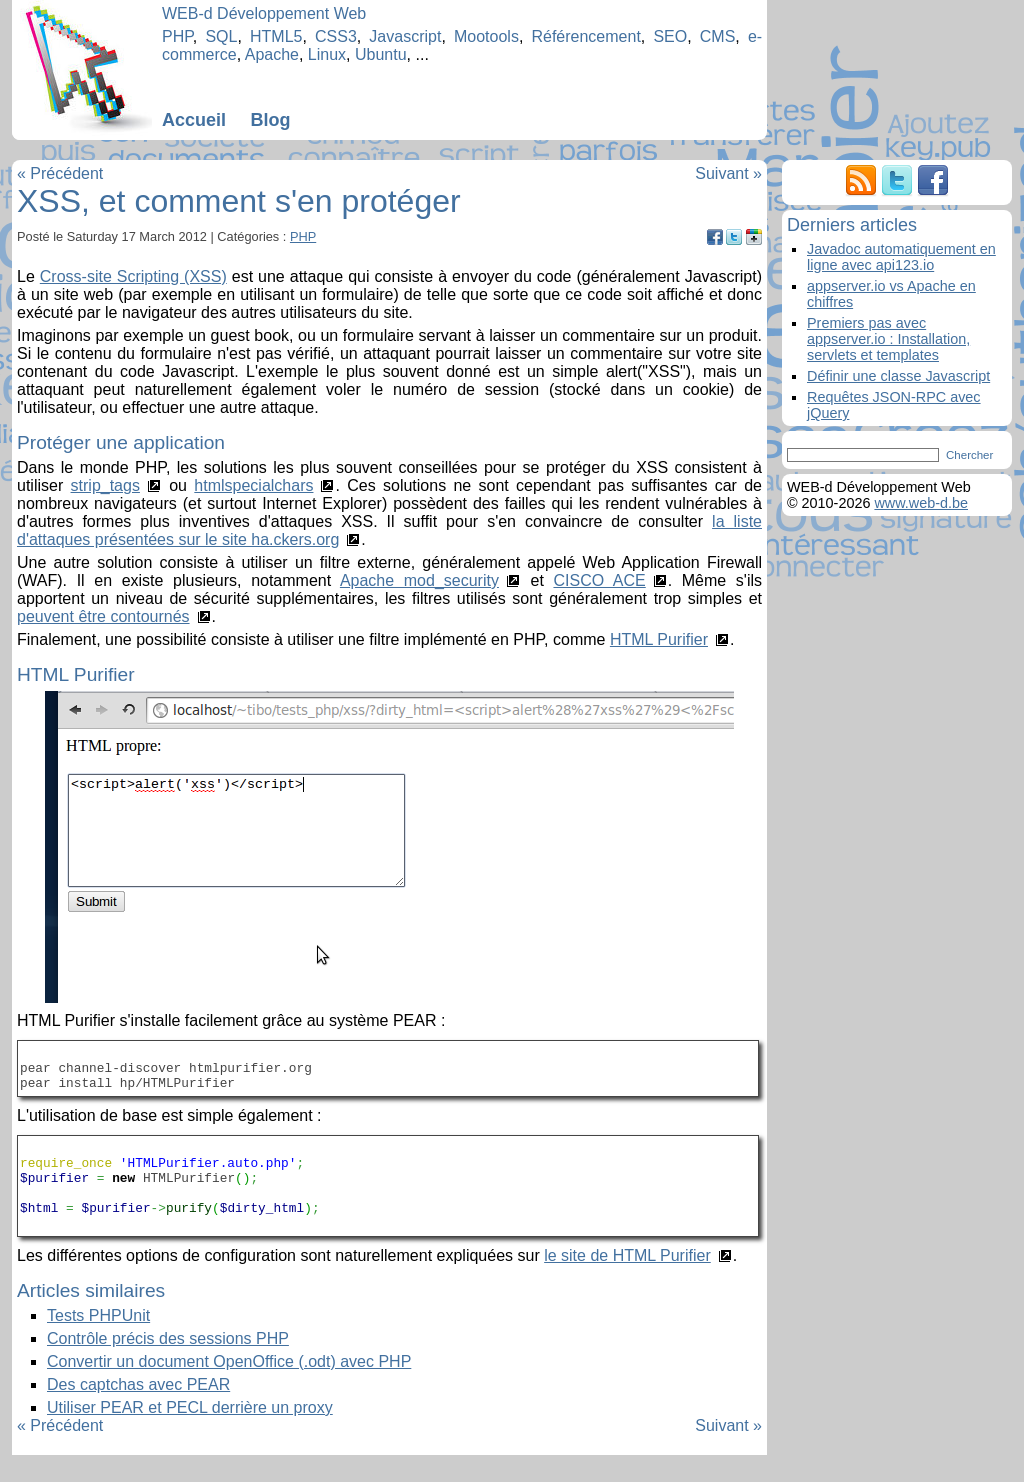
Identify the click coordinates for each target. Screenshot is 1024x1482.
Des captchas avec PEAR (138, 1411)
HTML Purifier (659, 639)
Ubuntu (381, 54)
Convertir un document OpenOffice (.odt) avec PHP (229, 1388)
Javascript (405, 36)
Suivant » (728, 173)
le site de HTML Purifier (627, 1282)
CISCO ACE (599, 580)
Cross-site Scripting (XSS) (133, 276)
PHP (177, 36)
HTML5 (276, 36)
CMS (718, 36)
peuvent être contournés (103, 616)
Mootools (486, 36)
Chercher (969, 455)
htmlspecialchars (253, 485)
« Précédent (60, 173)
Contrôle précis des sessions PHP (168, 1365)
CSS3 (336, 36)
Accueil (194, 120)
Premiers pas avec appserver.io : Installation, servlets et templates (888, 339)
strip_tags (105, 485)
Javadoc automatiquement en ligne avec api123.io (901, 257)
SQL (221, 36)
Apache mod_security (419, 580)
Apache (272, 54)
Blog (270, 120)
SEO (670, 36)
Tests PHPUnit (98, 1342)
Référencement (585, 36)
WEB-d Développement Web (264, 13)
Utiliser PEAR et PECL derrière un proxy (190, 1434)
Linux (327, 54)
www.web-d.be (921, 503)
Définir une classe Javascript (898, 376)
